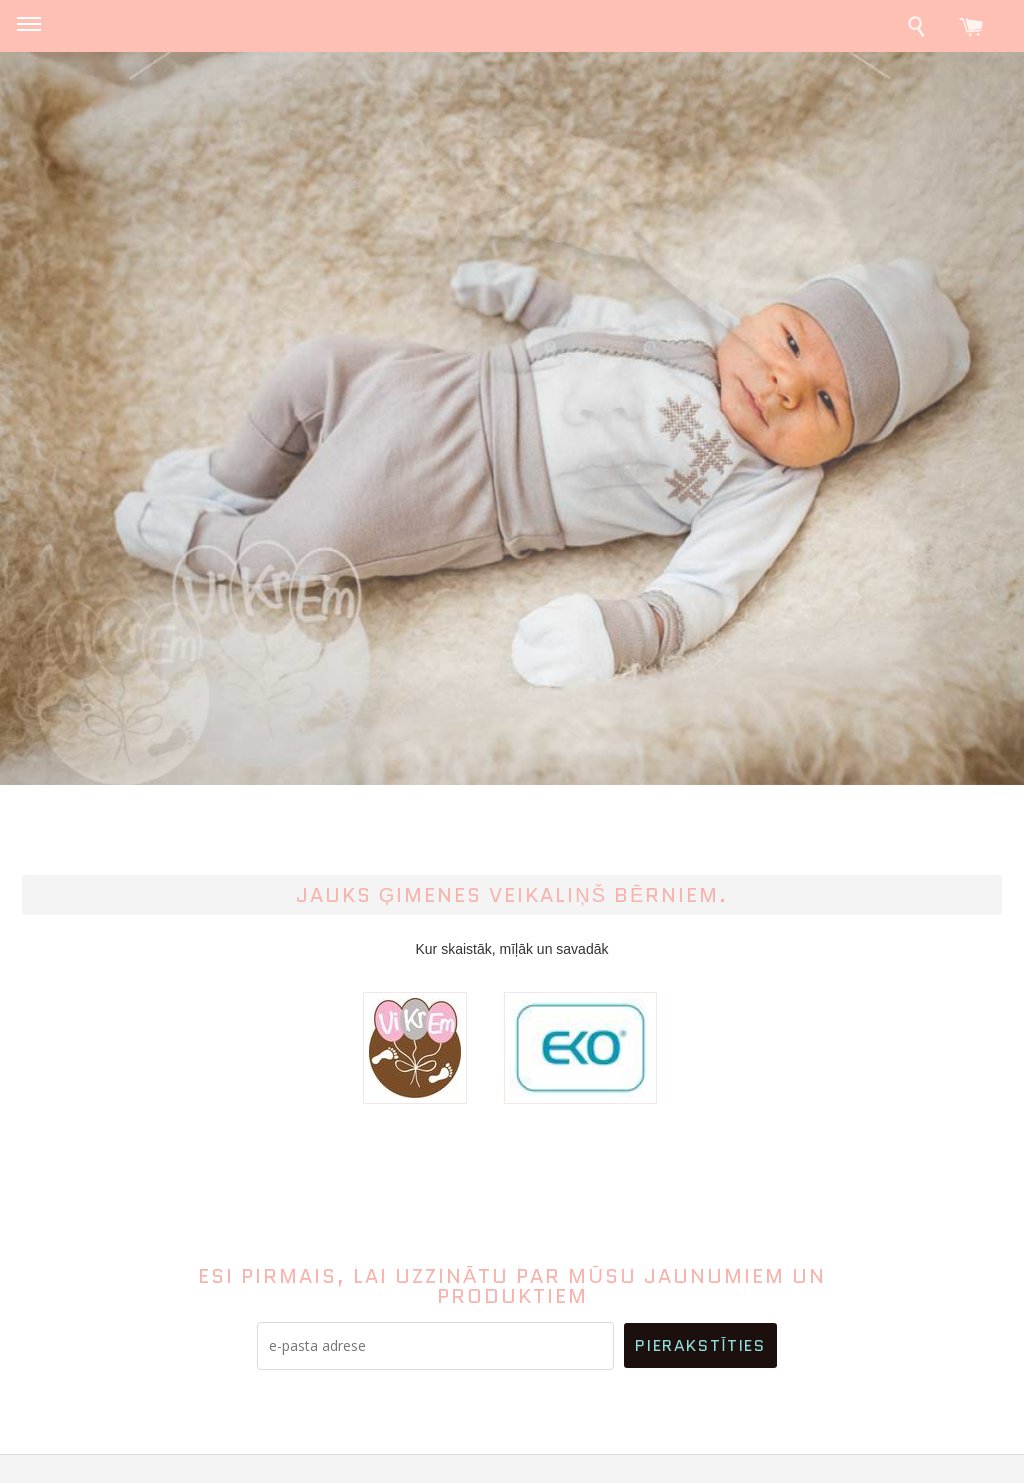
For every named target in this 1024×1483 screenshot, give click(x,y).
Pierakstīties (700, 1345)
